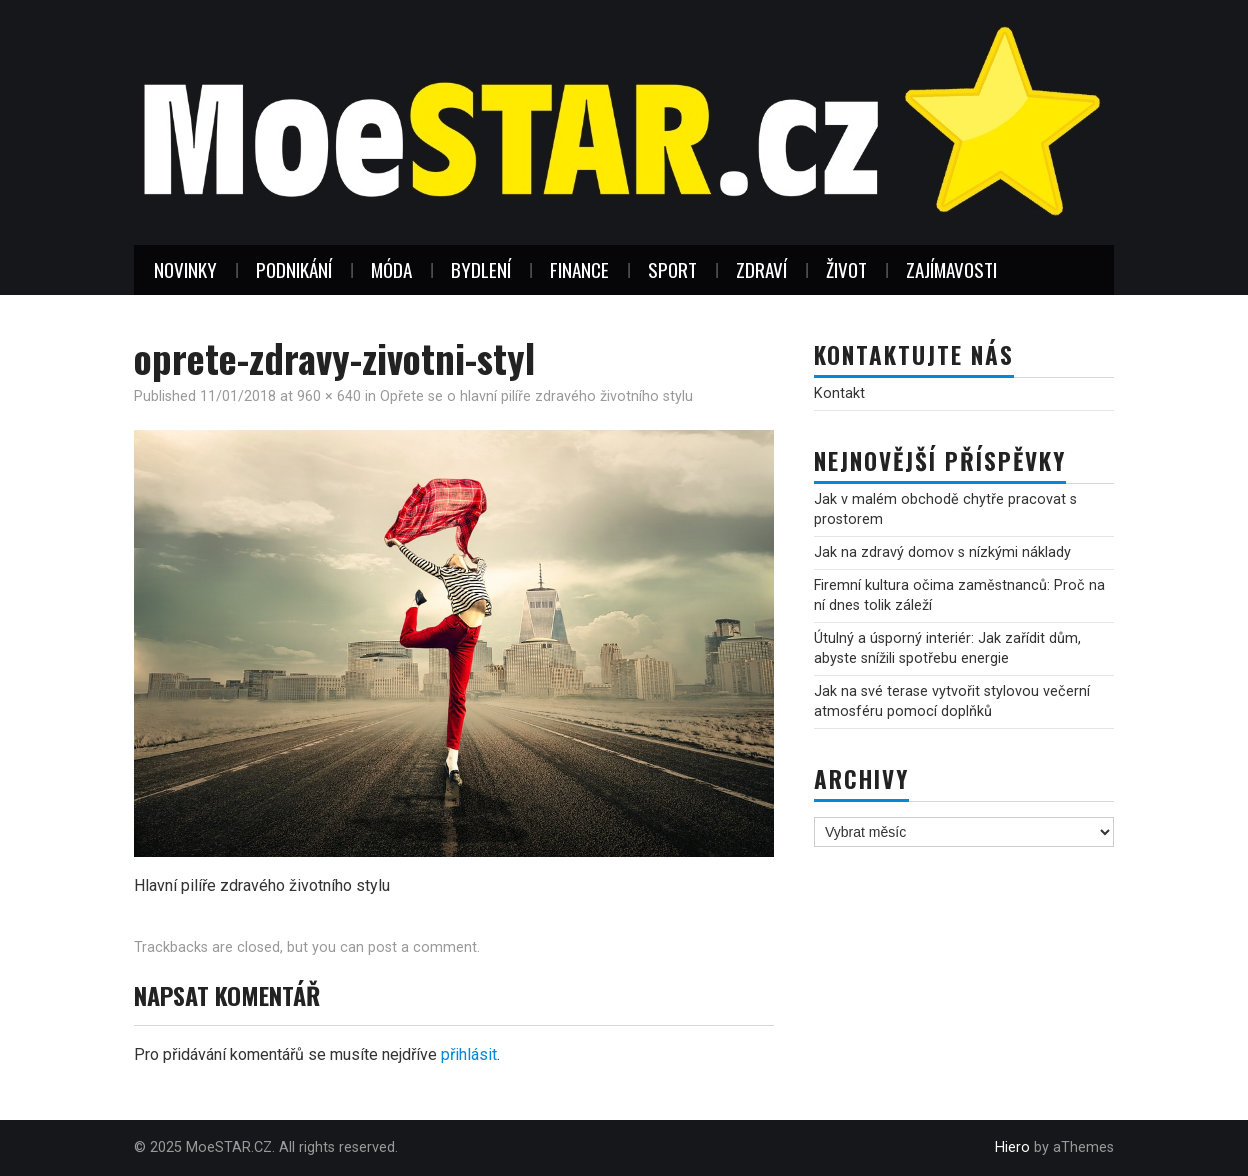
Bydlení (481, 269)
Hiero (1012, 1147)
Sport (672, 269)
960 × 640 (329, 396)
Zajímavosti (951, 269)
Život (846, 269)
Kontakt (839, 393)
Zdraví (761, 269)
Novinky (185, 269)
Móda (391, 269)
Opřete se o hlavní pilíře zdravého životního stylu (536, 396)
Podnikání (294, 269)
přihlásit (469, 1054)
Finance (579, 269)
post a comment (422, 947)
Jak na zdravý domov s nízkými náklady (942, 552)
